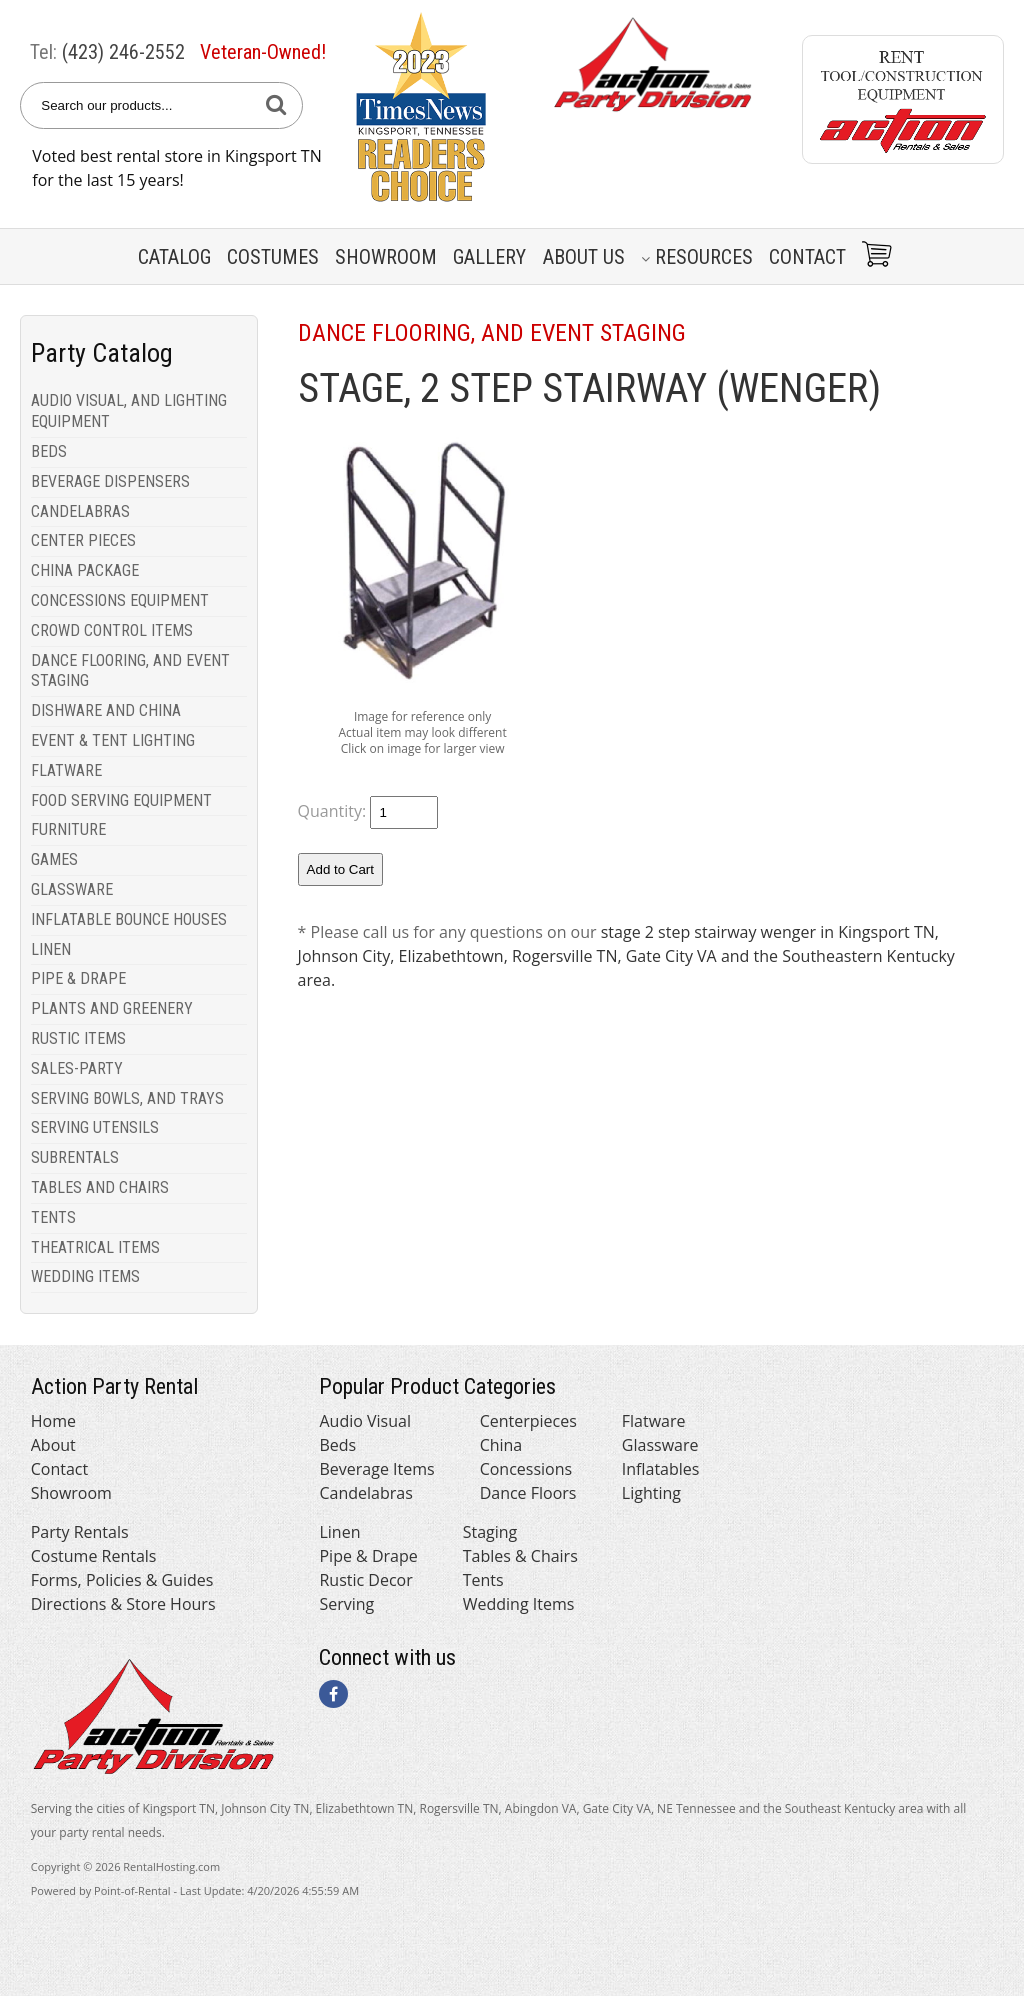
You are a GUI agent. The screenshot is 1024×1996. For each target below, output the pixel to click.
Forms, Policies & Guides (122, 1580)
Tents (483, 1580)
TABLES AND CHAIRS (100, 1187)
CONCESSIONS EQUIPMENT (120, 600)
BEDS (49, 451)
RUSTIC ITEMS (78, 1038)
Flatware (654, 1421)
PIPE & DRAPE (78, 978)
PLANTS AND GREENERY (112, 1008)
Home (53, 1421)
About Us (584, 257)
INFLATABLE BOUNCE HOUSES (129, 919)
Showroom (386, 257)
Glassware (660, 1445)
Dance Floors (528, 1493)
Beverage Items (376, 1469)
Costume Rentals (94, 1556)
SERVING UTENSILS (95, 1127)
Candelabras (365, 1493)
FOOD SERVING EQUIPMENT (121, 800)
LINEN (51, 949)
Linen (339, 1532)
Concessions (526, 1469)
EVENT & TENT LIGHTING (113, 740)
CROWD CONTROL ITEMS (112, 630)
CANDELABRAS (80, 511)
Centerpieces (528, 1421)
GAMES (54, 859)
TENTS (53, 1217)
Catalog (174, 257)
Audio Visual (364, 1421)
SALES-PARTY (77, 1068)
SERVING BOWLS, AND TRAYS (127, 1098)
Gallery (489, 257)
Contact (807, 257)
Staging (490, 1532)
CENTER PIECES (83, 540)
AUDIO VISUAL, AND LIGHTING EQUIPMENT (129, 411)
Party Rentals (80, 1532)
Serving (346, 1604)
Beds (337, 1445)
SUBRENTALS (75, 1157)
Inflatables (661, 1469)
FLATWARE (66, 770)
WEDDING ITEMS (85, 1276)
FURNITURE (68, 829)
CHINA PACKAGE (85, 570)
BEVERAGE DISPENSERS (110, 481)
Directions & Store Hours (123, 1604)
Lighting (651, 1493)
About (53, 1445)
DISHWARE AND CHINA (106, 710)
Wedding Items (519, 1604)
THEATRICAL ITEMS (95, 1247)
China (501, 1445)
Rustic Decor (365, 1580)
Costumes (273, 257)
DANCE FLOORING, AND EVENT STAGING (130, 671)
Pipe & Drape (368, 1556)
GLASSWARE (72, 889)
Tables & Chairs (520, 1556)
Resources (697, 257)
